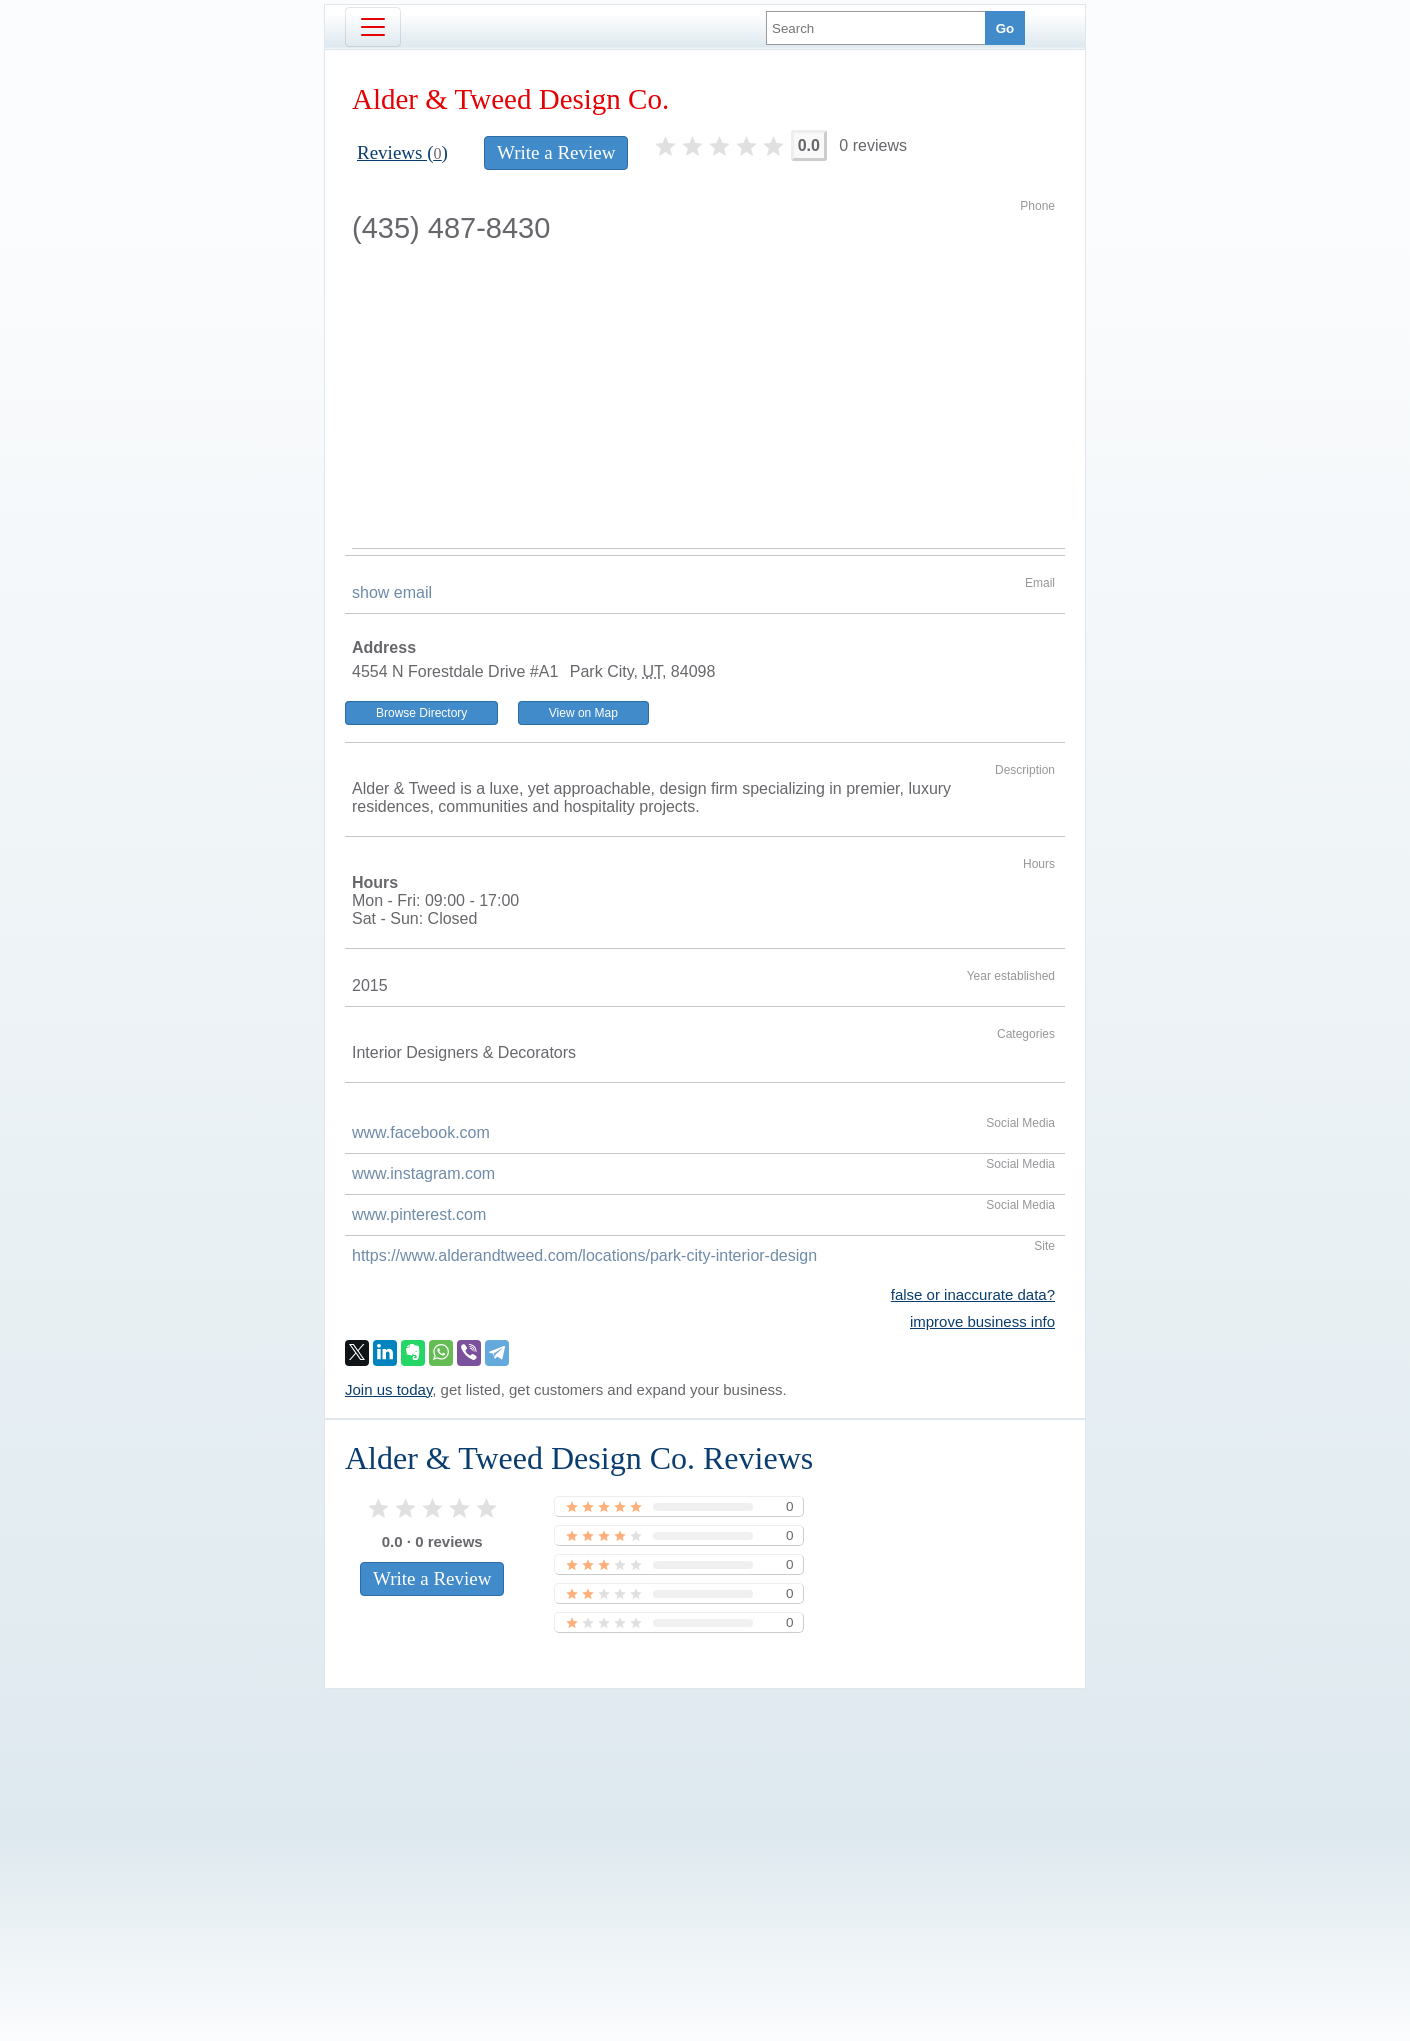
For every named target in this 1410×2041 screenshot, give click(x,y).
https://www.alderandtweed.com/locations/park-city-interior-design (584, 1255)
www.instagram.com (423, 1173)
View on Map (583, 713)
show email (392, 592)
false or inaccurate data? (973, 1294)
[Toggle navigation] (373, 27)
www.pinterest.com (419, 1214)
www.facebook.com (421, 1132)
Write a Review (556, 152)
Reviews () (402, 152)
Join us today (388, 1389)
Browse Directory (421, 713)
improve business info (982, 1321)
